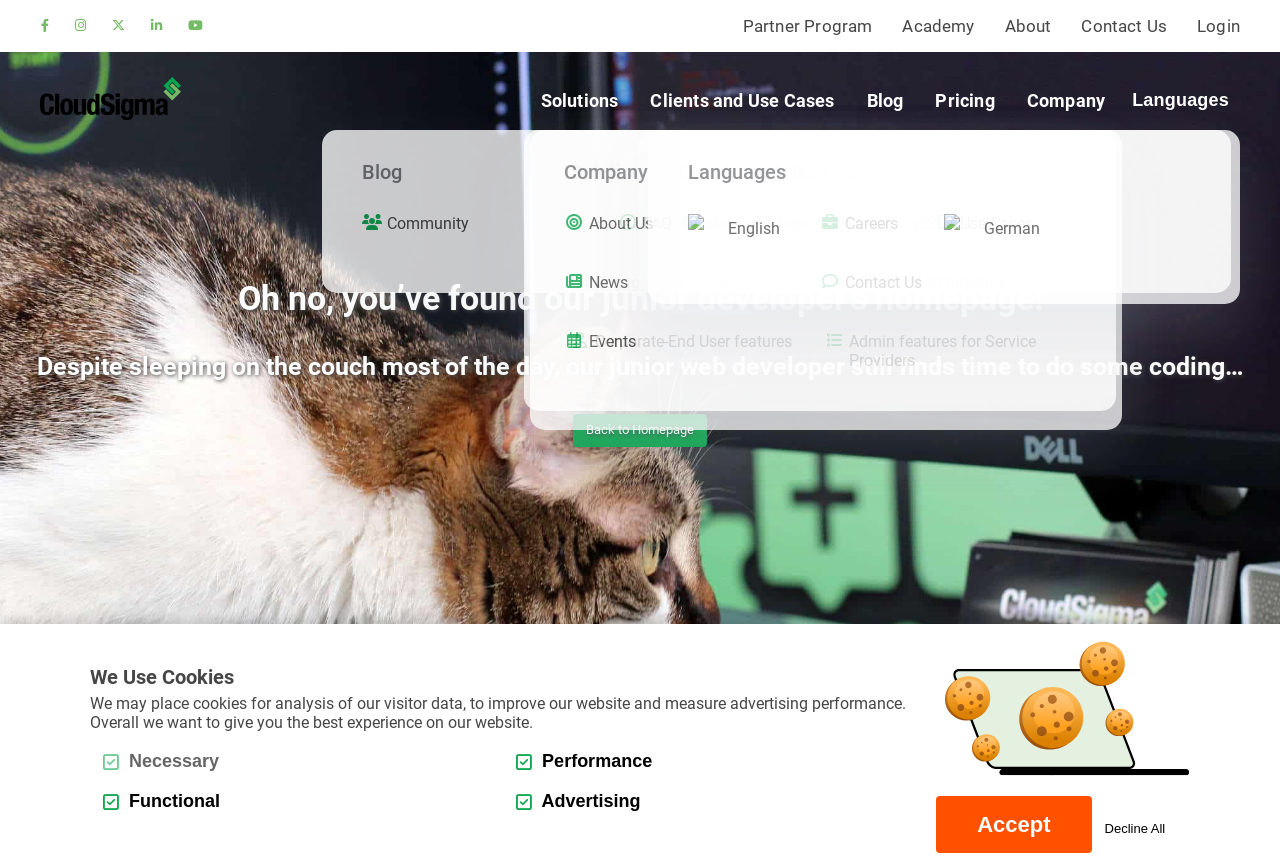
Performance (584, 761)
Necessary (161, 761)
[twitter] (118, 26)
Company (1066, 100)
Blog (885, 100)
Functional (161, 801)
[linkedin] (156, 26)
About (1028, 26)
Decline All (1135, 828)
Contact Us (1124, 26)
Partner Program (808, 26)
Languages (1180, 100)
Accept (1013, 824)
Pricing (964, 100)
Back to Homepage (640, 429)
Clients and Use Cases (742, 100)
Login (1218, 26)
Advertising (578, 801)
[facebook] (45, 26)
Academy (938, 26)
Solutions (580, 100)
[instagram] (80, 26)
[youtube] (195, 26)
